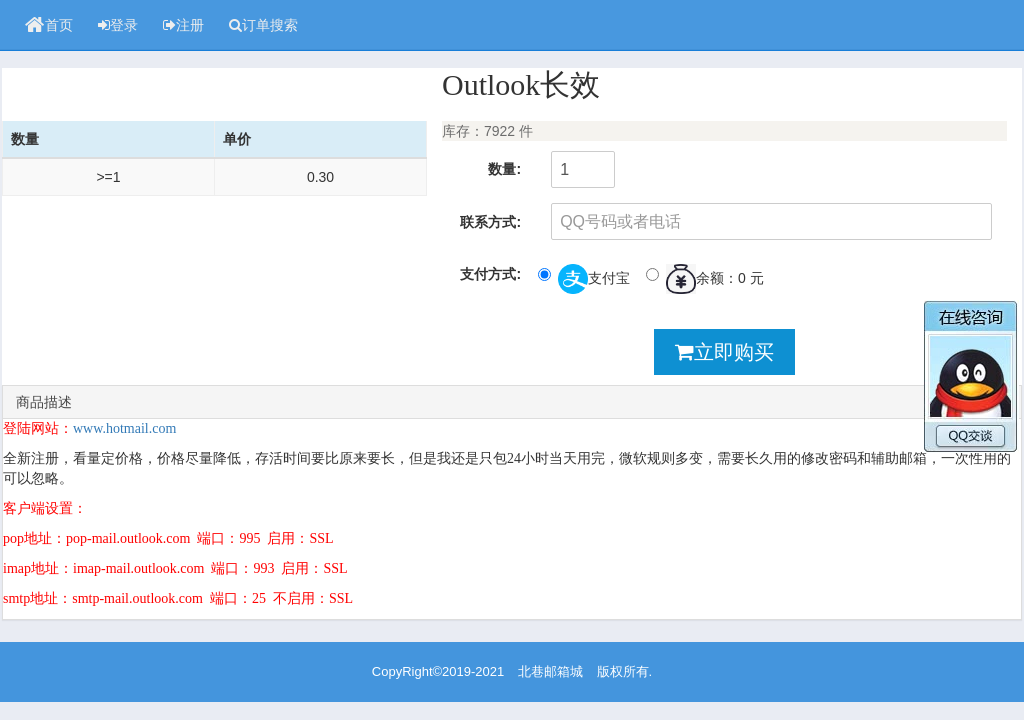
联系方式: (490, 222)
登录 (118, 25)
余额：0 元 (705, 279)
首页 (49, 25)
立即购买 (724, 352)
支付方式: (490, 274)
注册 (183, 25)
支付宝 (584, 279)
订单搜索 (263, 25)
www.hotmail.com (124, 428)
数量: (504, 169)
